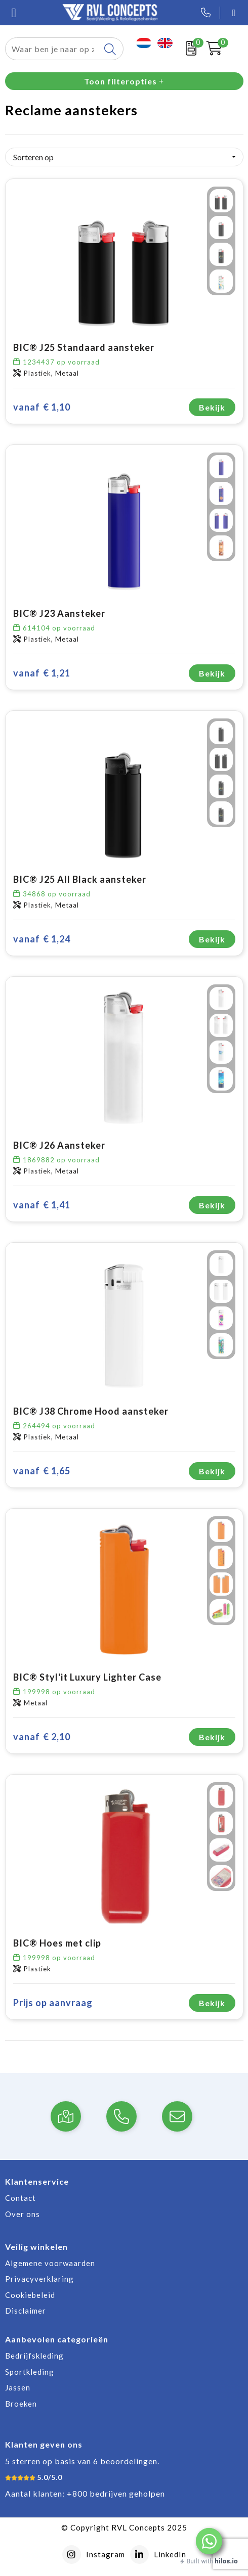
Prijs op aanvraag (53, 2002)
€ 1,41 (41, 1205)
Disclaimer (25, 2310)
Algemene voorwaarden (50, 2263)
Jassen (17, 2387)
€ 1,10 (41, 407)
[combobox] (53, 49)
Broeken (21, 2403)
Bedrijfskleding (34, 2355)
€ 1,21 (41, 673)
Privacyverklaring (39, 2278)
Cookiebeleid (30, 2294)
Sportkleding (29, 2371)
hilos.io (226, 2561)
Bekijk (212, 407)
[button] (209, 2541)
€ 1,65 (41, 1471)
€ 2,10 (41, 1737)
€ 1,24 (41, 939)
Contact (20, 2197)
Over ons (22, 2214)
